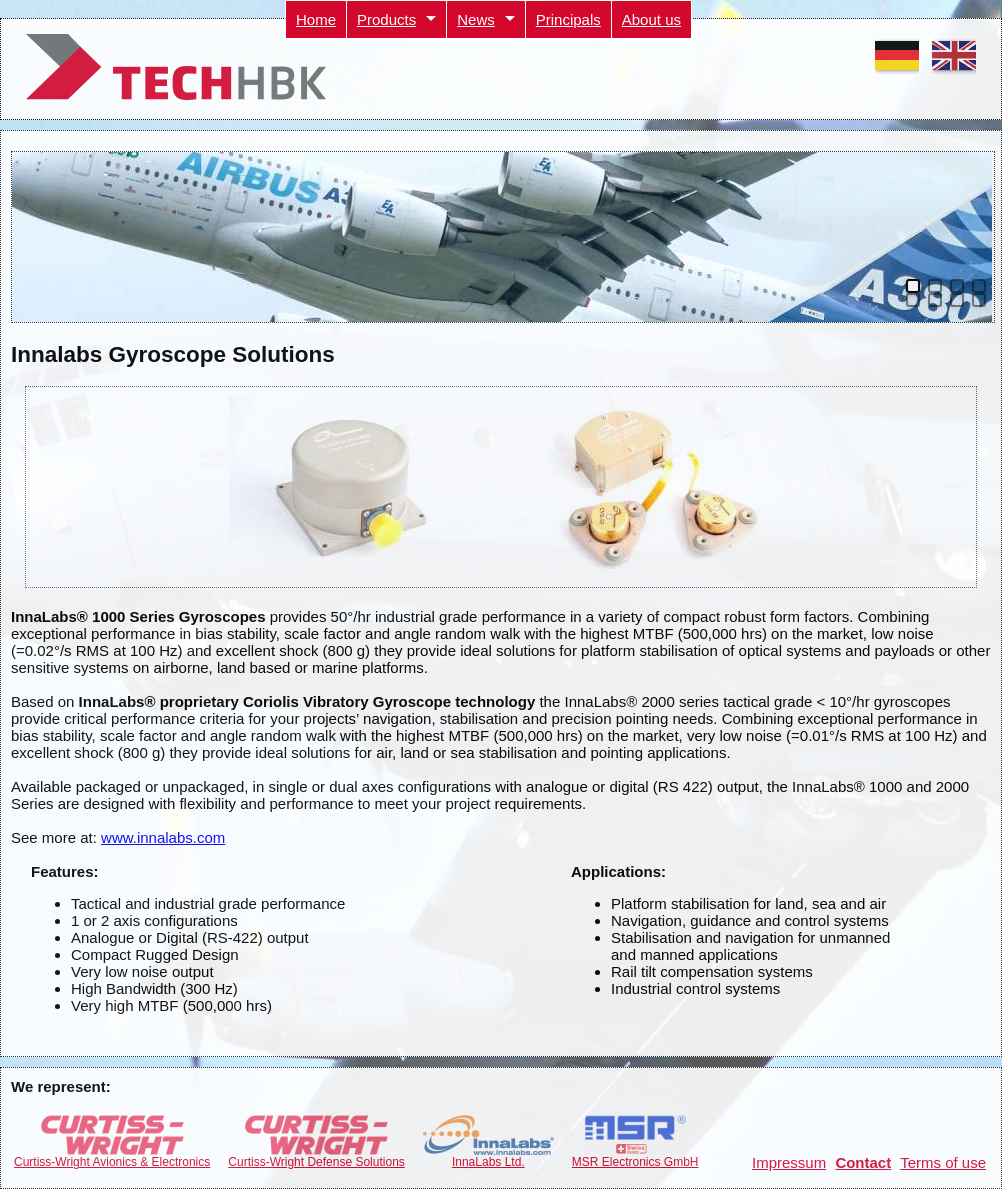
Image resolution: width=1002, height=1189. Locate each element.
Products (386, 19)
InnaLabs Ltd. (488, 1156)
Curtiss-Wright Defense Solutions (316, 1156)
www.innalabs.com (163, 837)
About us (651, 19)
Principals (568, 19)
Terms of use (943, 1162)
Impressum (789, 1162)
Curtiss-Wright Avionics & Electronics (112, 1156)
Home (316, 19)
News (476, 19)
